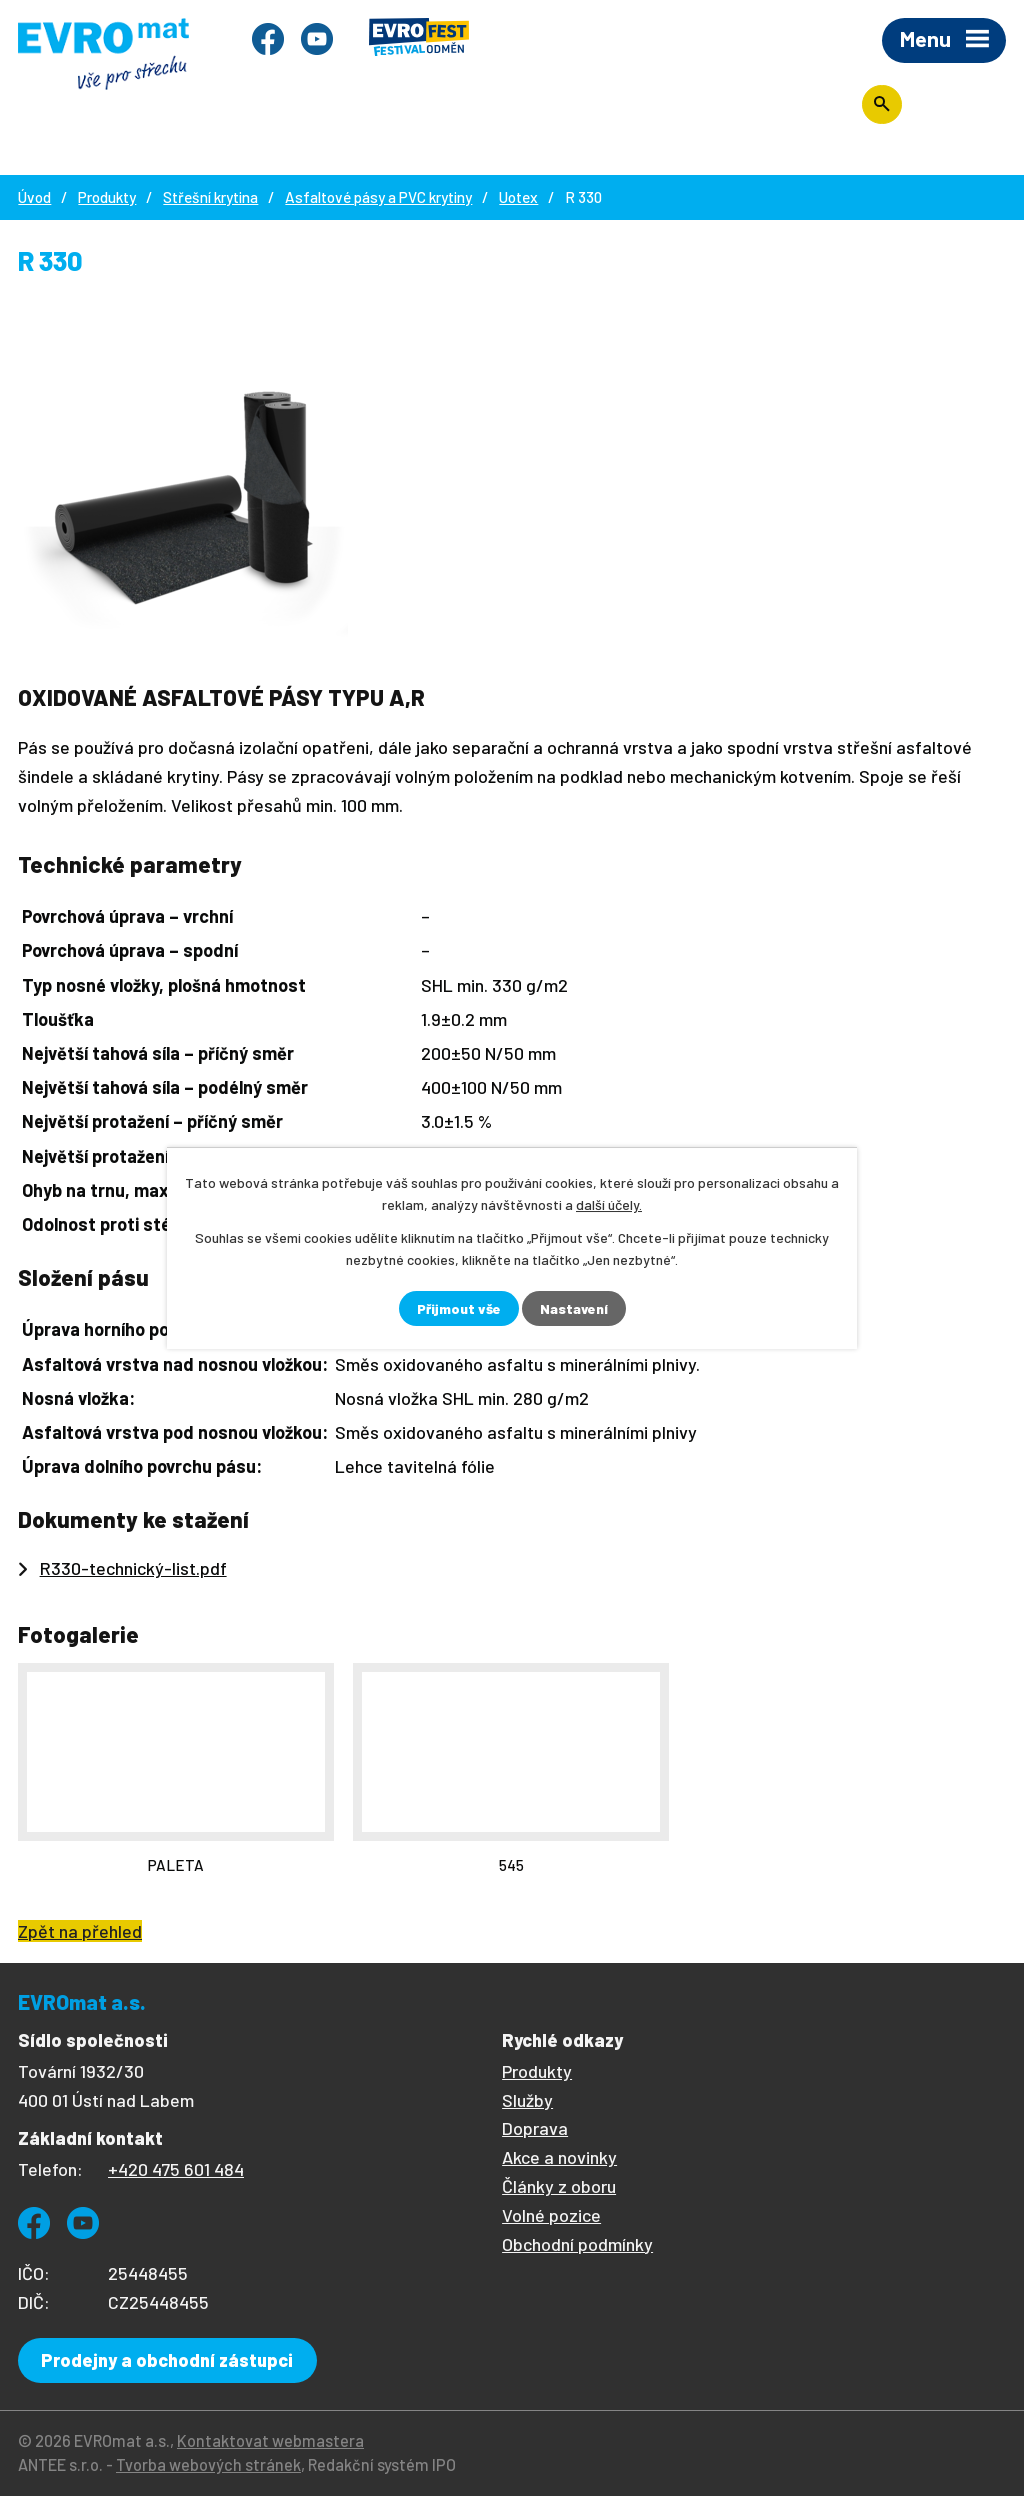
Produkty (107, 197)
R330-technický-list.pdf (133, 1568)
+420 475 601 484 (176, 2169)
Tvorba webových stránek (208, 2464)
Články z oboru (559, 2186)
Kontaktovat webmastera (270, 2440)
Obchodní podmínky (577, 2244)
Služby (527, 2100)
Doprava (535, 2128)
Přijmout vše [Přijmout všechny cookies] (459, 1308)
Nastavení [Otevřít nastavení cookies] (574, 1308)
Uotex (518, 197)
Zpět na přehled (80, 1931)
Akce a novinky (559, 2157)
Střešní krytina (210, 197)
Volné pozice (551, 2215)
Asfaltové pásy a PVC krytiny (378, 197)
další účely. (609, 1204)
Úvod (34, 197)
